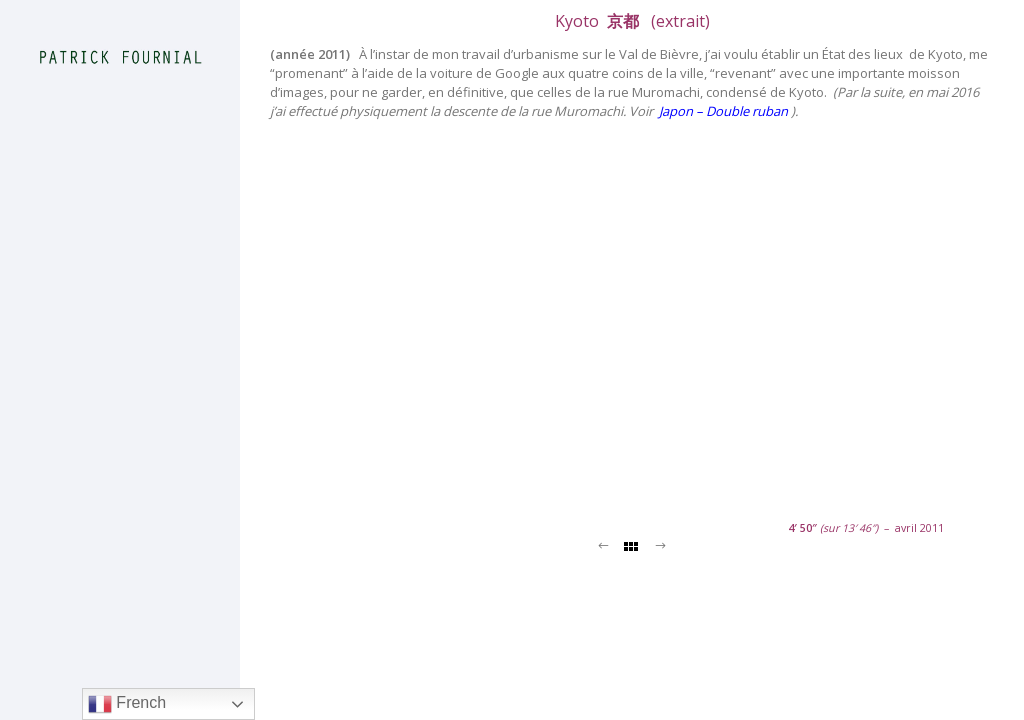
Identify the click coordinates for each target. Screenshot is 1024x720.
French (127, 704)
